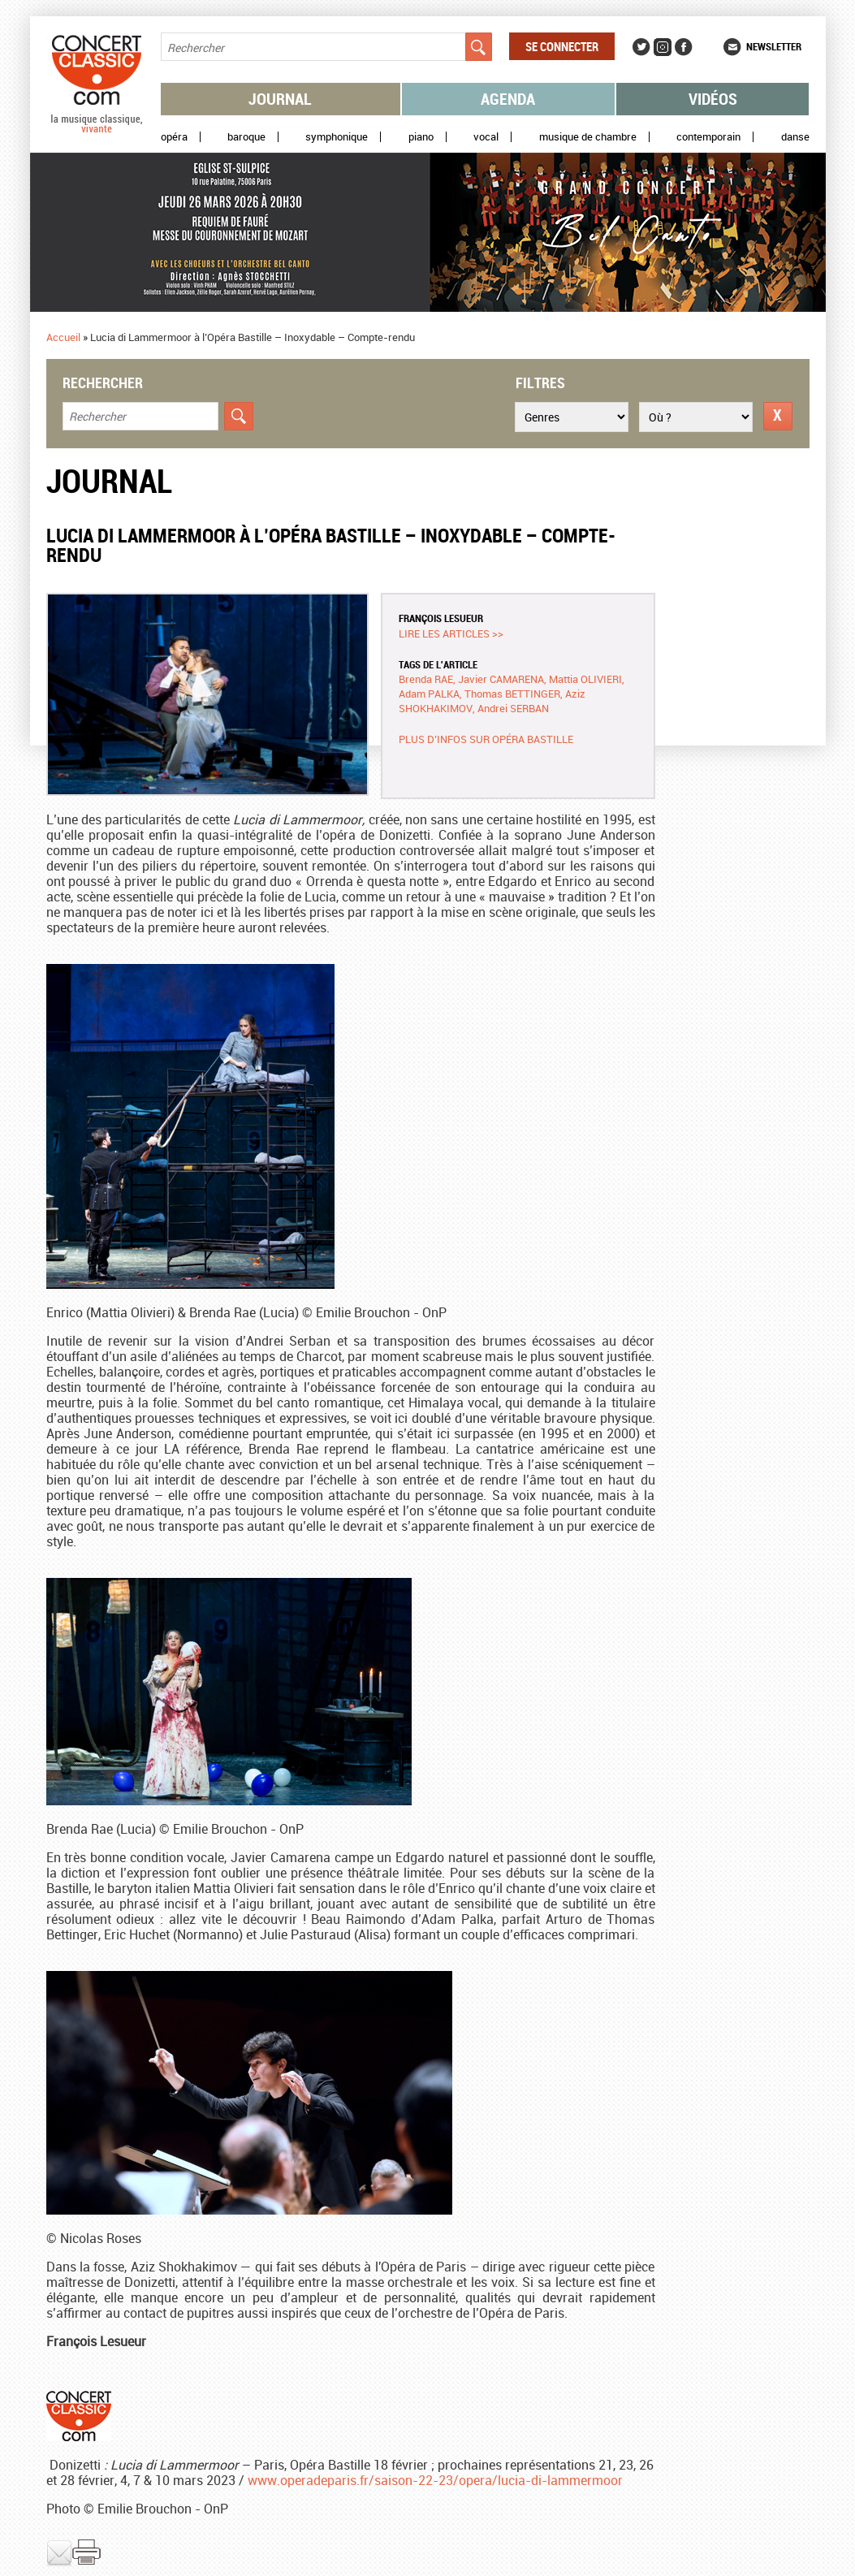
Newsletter (773, 46)
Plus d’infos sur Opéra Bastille (486, 739)
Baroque (246, 137)
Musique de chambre (588, 137)
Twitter (641, 47)
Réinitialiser (777, 416)
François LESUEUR (441, 618)
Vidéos (713, 99)
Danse (795, 137)
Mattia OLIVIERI (585, 679)
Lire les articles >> (451, 633)
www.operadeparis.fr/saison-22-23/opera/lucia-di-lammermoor (435, 2480)
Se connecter (561, 46)
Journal (280, 99)
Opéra (174, 137)
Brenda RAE (426, 679)
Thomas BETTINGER (512, 693)
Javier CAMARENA (501, 679)
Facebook (684, 47)
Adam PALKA (429, 693)
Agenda (508, 99)
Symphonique (336, 137)
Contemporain (708, 137)
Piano (421, 137)
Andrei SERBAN (513, 708)
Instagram (662, 47)
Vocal (486, 137)
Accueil (63, 337)
